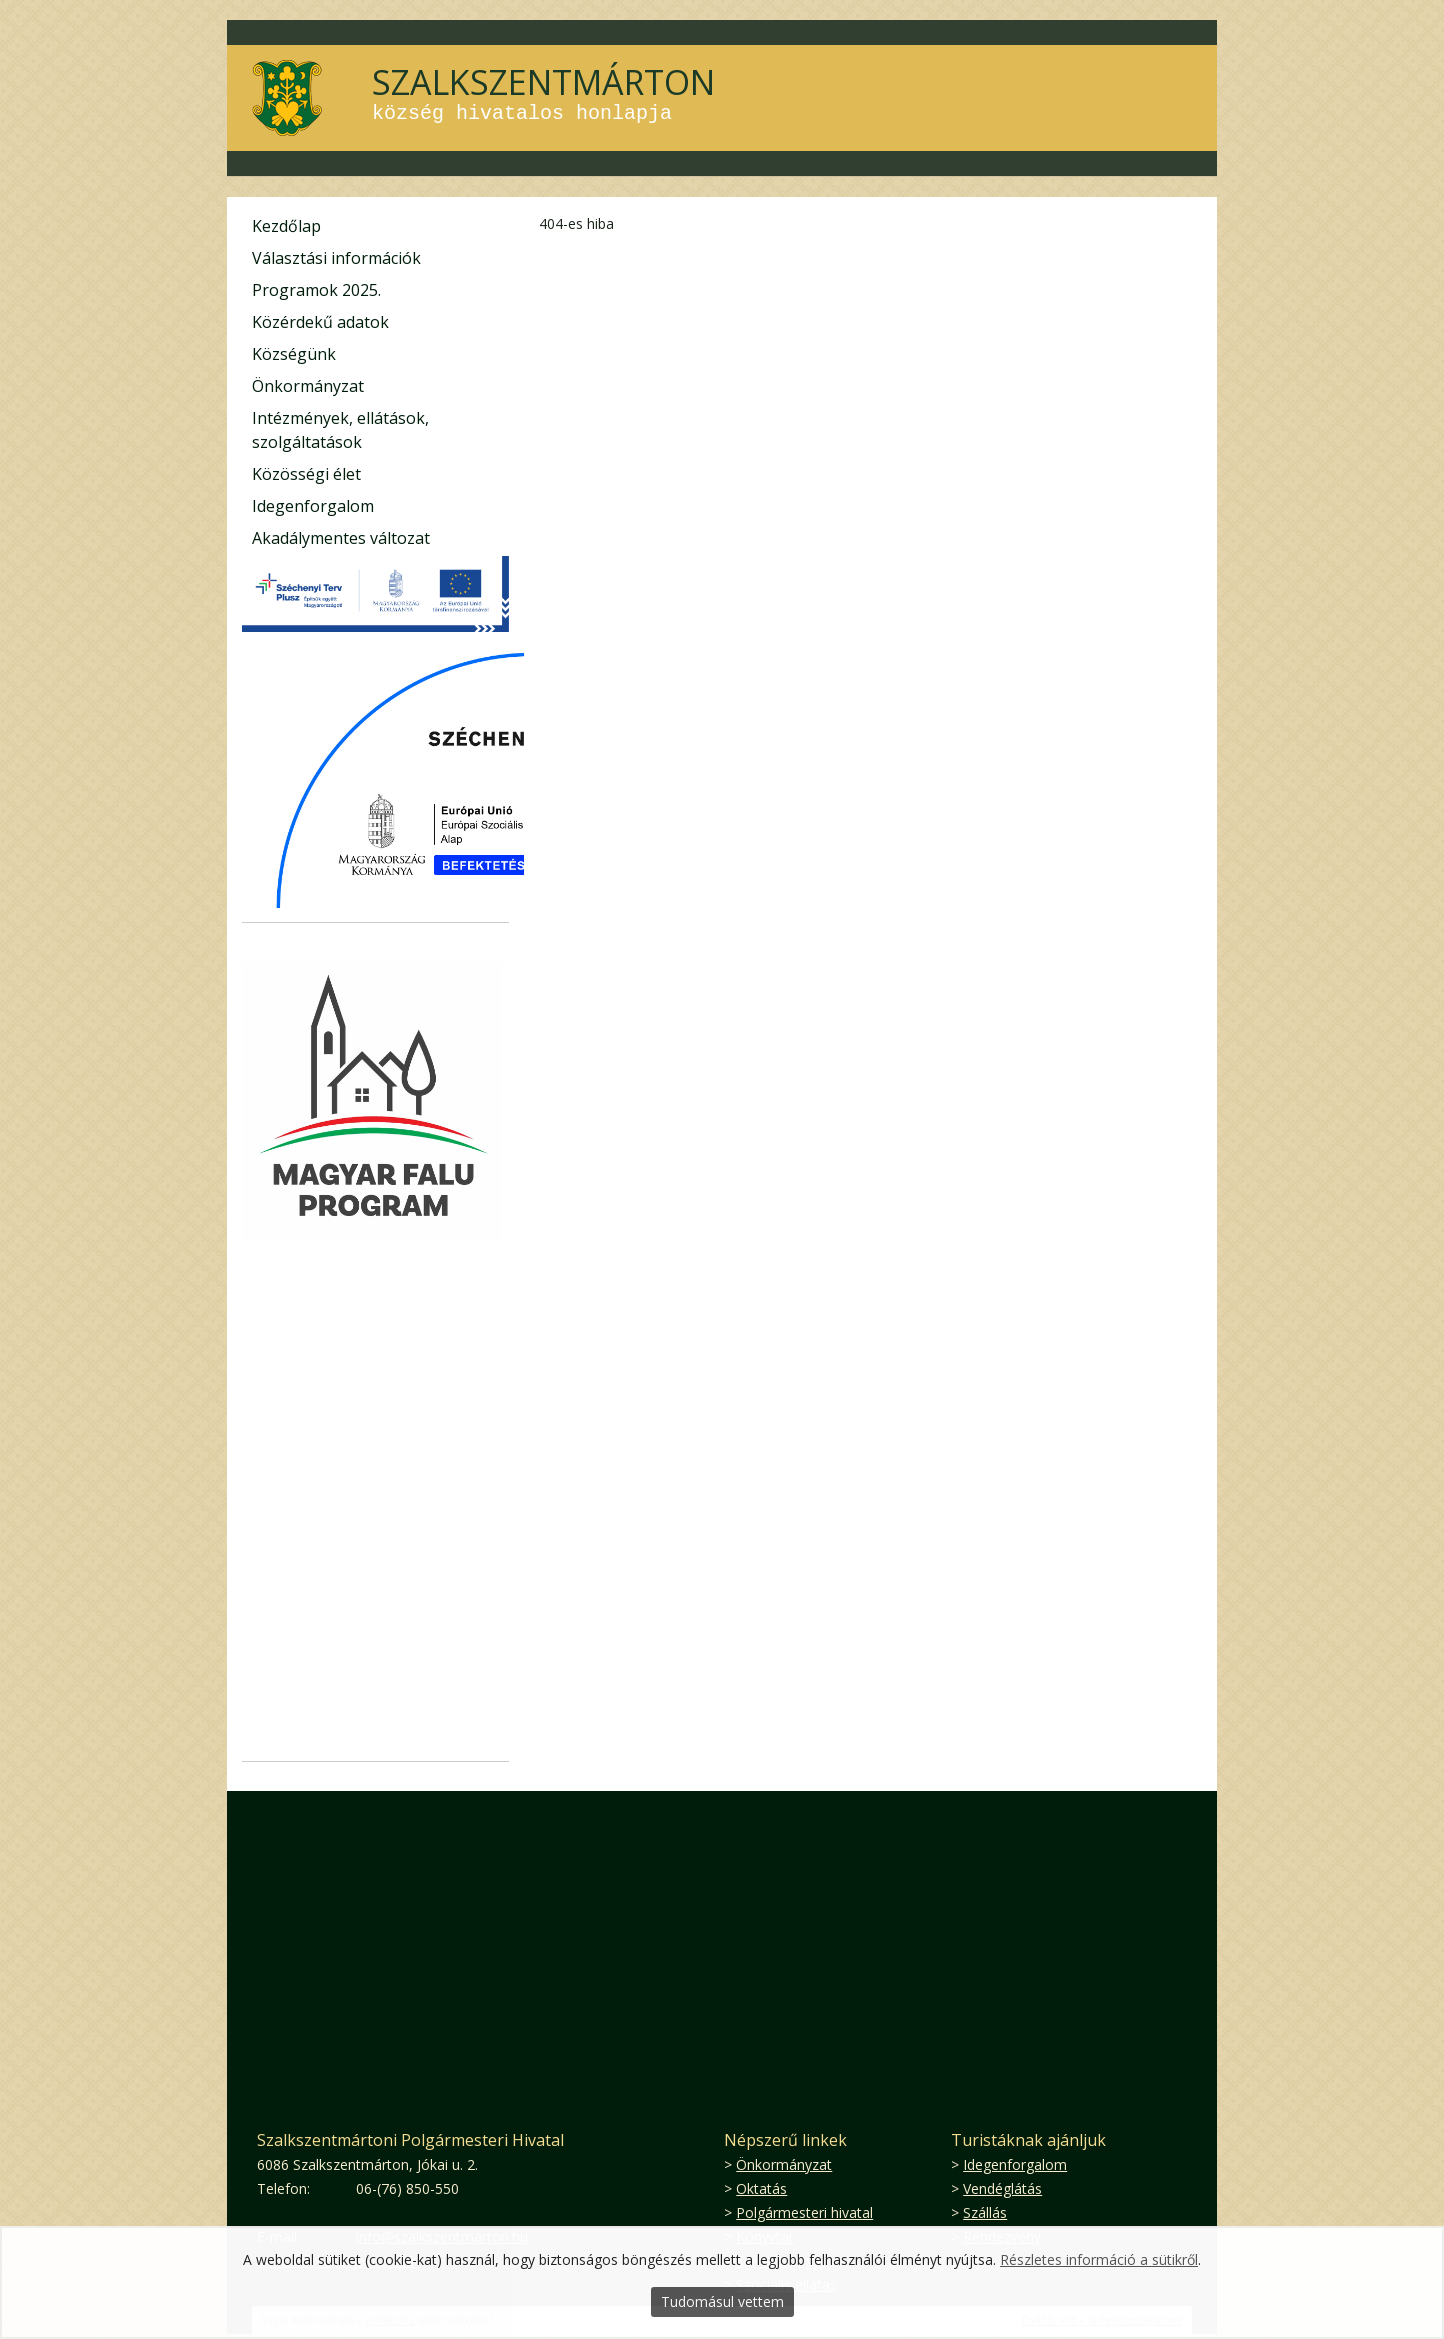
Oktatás (761, 2188)
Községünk (294, 354)
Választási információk (336, 258)
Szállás (985, 2212)
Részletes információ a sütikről (1099, 2259)
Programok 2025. (316, 290)
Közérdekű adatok (320, 322)
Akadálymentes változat (341, 538)
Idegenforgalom (313, 506)
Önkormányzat (308, 386)
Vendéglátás (1002, 2188)
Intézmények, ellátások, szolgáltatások (340, 430)
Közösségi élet (306, 474)
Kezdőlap (286, 226)
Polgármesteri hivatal (804, 2212)
